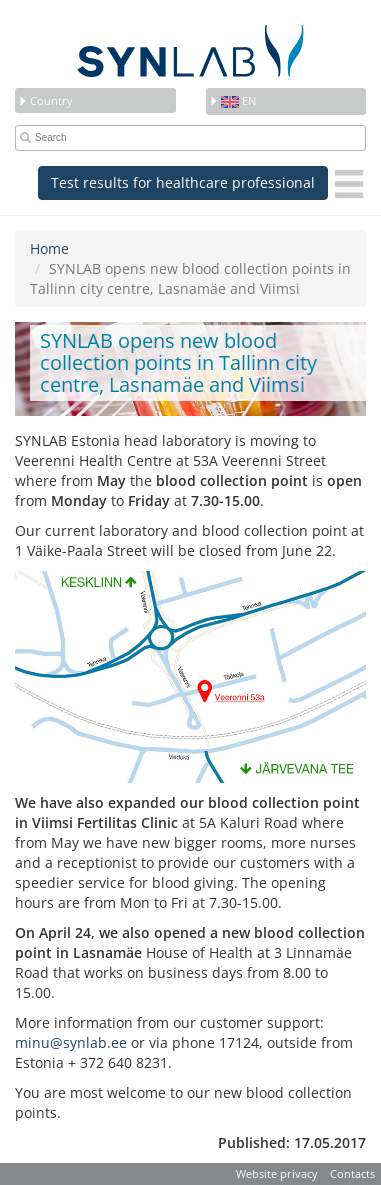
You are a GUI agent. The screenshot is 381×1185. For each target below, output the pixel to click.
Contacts (352, 1173)
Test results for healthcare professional (183, 182)
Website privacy (277, 1173)
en (232, 100)
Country (45, 100)
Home (49, 248)
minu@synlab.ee (71, 1042)
